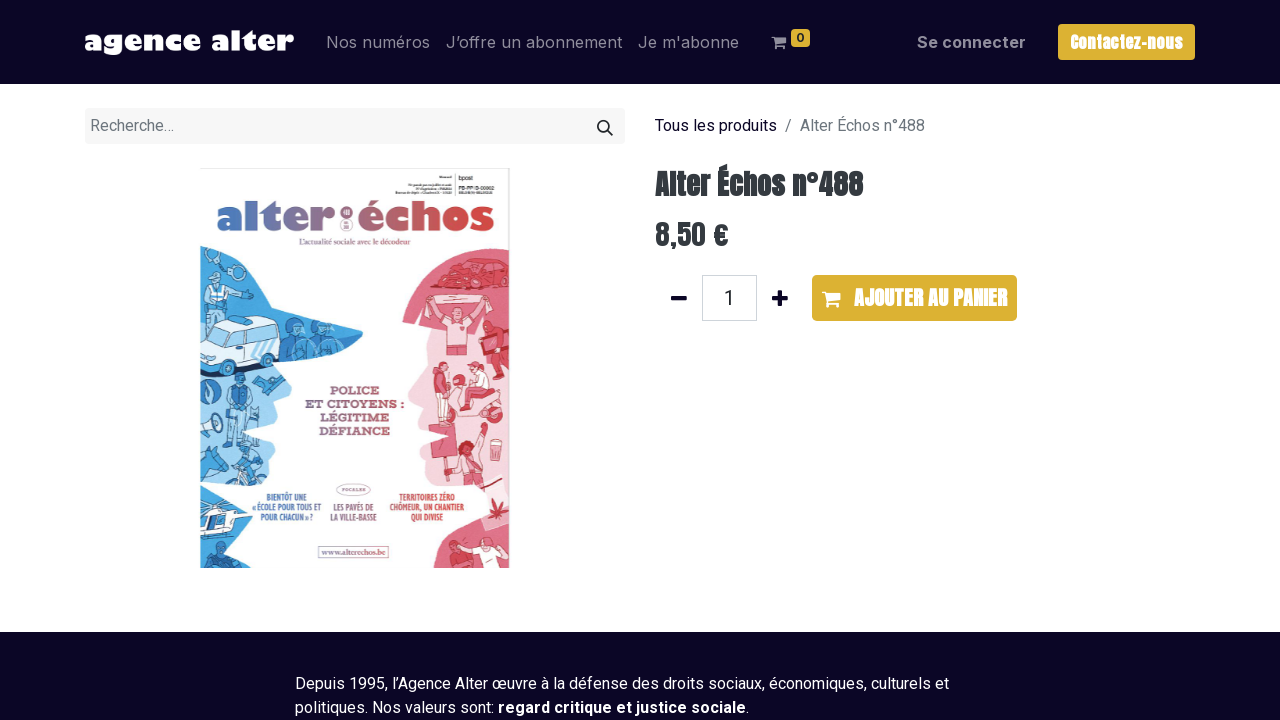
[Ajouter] (780, 298)
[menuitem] (378, 42)
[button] (914, 298)
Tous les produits (716, 125)
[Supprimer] (679, 298)
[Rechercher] (605, 126)
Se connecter (971, 42)
